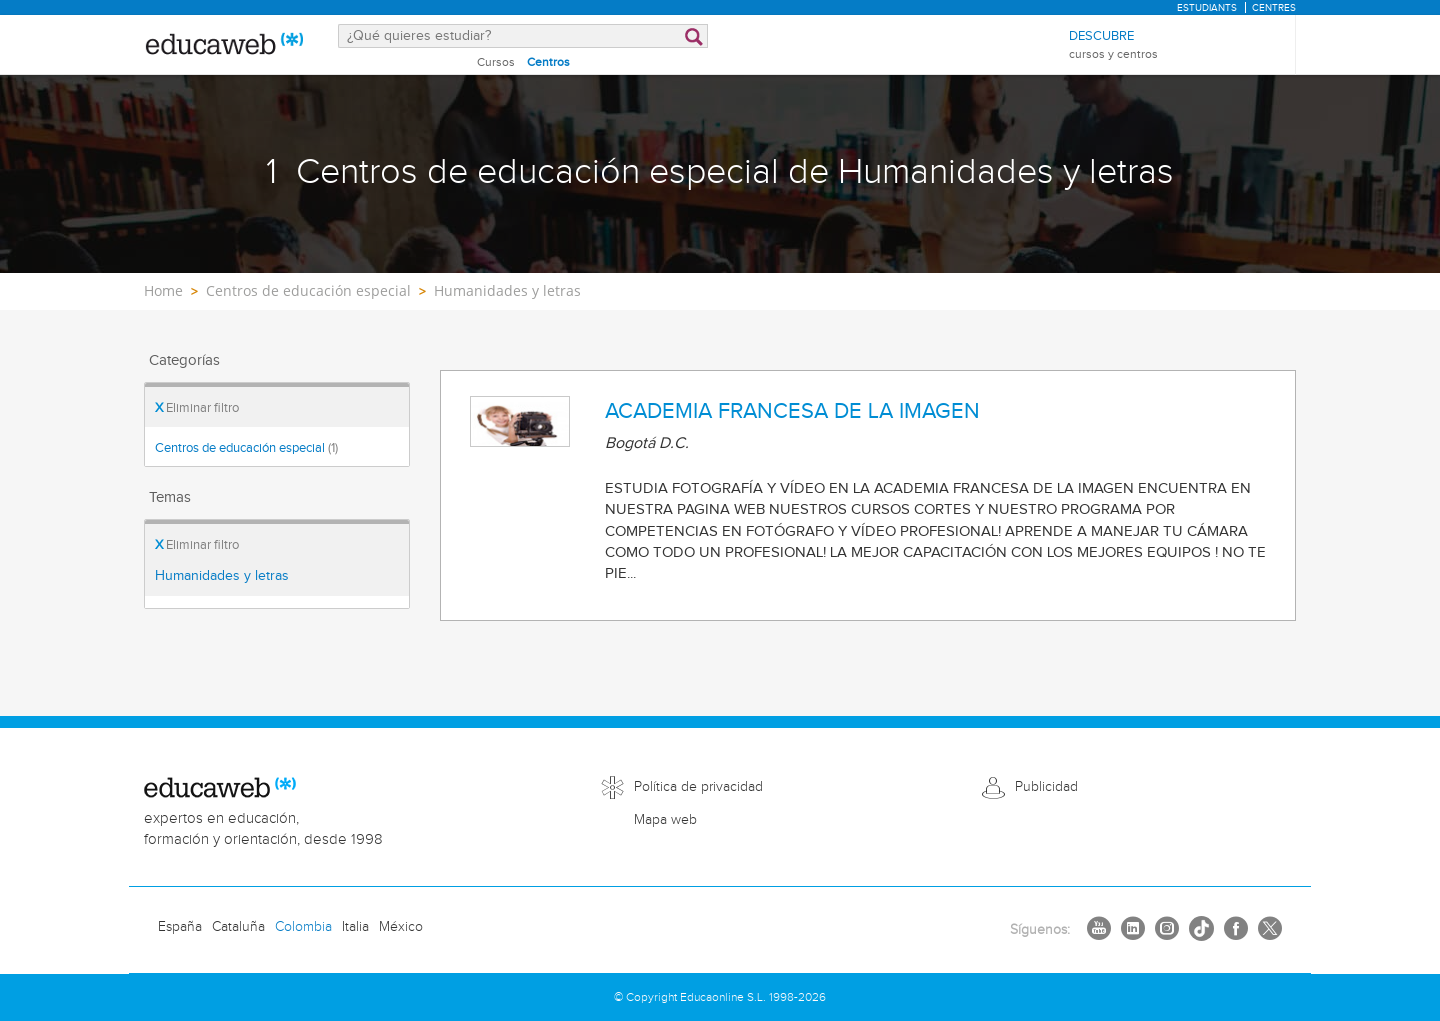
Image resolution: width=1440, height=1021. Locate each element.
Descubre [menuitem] (1113, 45)
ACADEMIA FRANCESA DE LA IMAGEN (792, 411)
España (180, 927)
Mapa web (665, 820)
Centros (548, 62)
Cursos (496, 62)
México (401, 927)
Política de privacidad (698, 787)
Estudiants (1207, 8)
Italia (355, 927)
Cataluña (238, 927)
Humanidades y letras (222, 576)
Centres (1274, 8)
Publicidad (1046, 787)
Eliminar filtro (197, 408)
